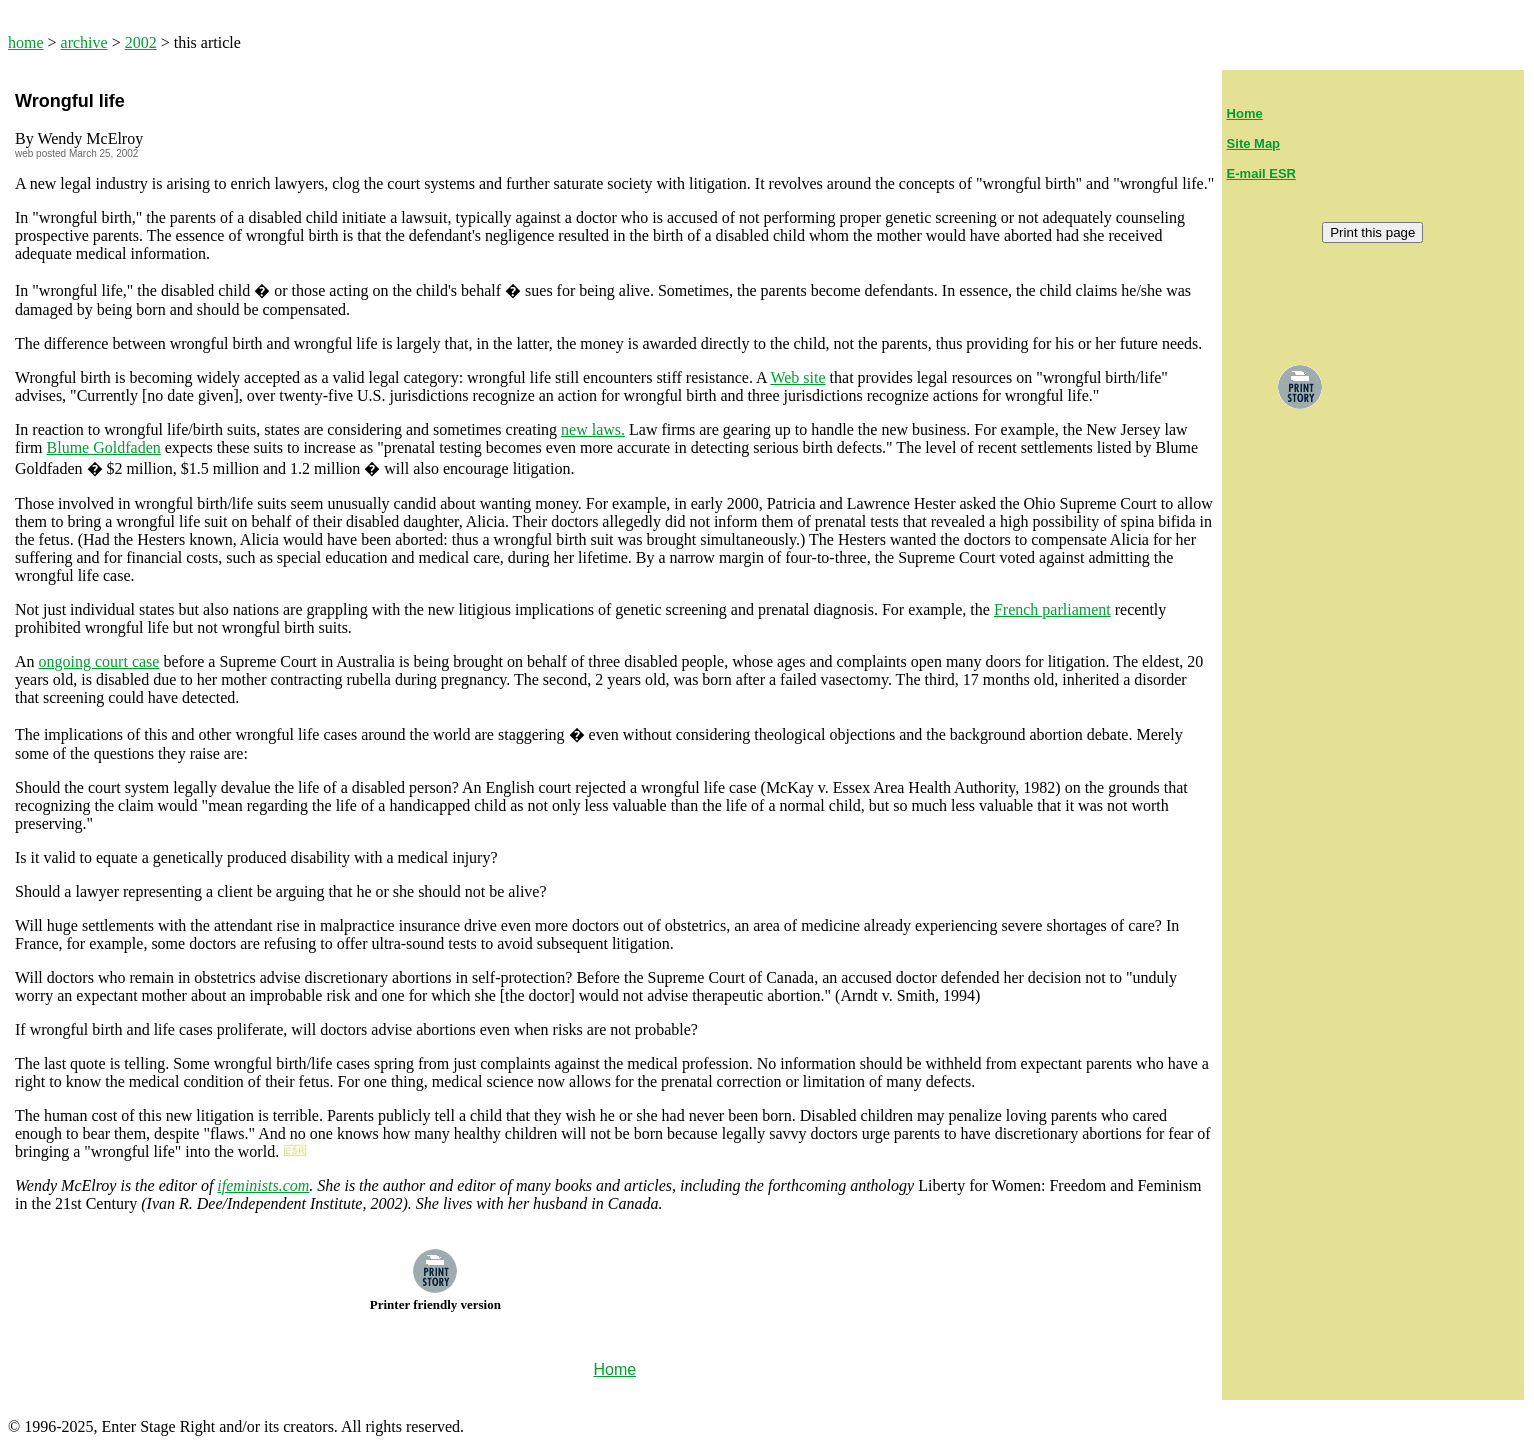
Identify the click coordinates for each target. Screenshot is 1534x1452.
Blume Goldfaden (104, 447)
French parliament (1052, 609)
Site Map (1253, 143)
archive (84, 42)
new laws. (593, 429)
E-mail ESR (1261, 173)
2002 (141, 42)
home (26, 42)
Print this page (1372, 232)
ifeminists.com (263, 1185)
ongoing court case (99, 661)
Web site (797, 377)
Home (1245, 113)
